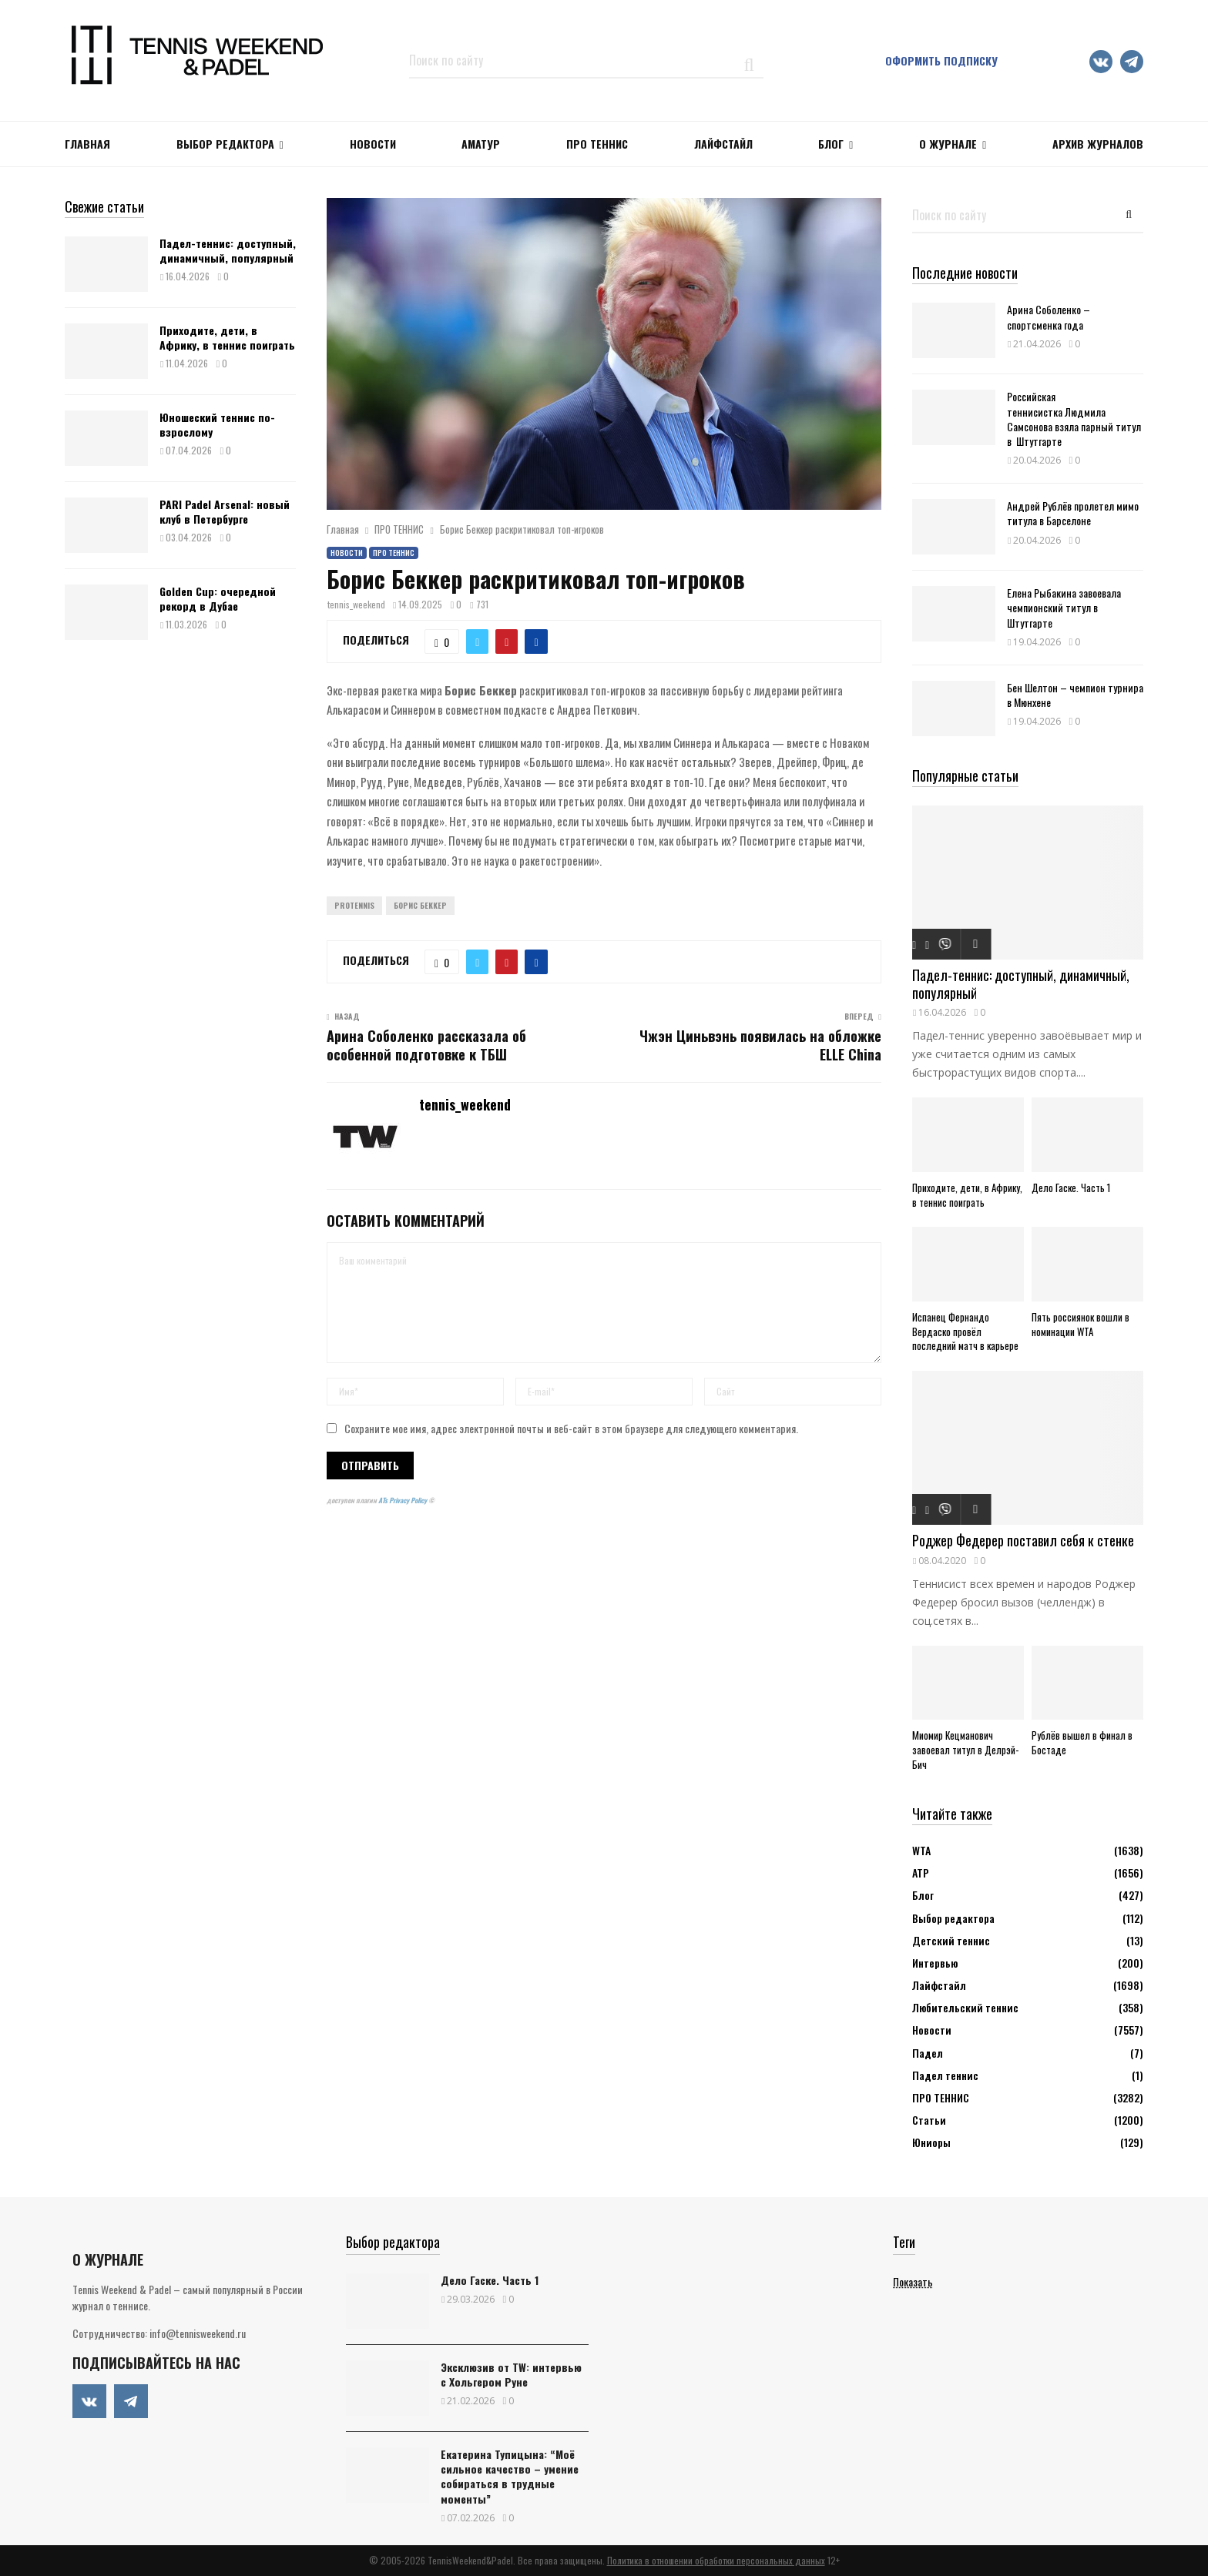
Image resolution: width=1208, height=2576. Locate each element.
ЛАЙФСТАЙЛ (723, 144)
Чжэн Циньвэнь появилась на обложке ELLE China (760, 1045)
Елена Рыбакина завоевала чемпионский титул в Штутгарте (1064, 607)
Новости (347, 552)
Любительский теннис (965, 2007)
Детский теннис (951, 1940)
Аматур (480, 144)
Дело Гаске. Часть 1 (1071, 1187)
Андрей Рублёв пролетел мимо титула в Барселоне (1073, 512)
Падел (927, 2053)
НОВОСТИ (373, 144)
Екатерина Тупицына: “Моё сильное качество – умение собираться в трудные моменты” (510, 2476)
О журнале (948, 144)
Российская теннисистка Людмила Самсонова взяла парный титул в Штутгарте (1074, 418)
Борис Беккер (420, 905)
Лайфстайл (939, 1985)
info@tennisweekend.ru (197, 2333)
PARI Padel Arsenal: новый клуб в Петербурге (224, 511)
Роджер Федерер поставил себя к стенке (1023, 1540)
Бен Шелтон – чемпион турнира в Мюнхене (1075, 694)
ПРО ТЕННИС (597, 144)
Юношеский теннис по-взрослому (217, 424)
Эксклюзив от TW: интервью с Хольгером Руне (511, 2374)
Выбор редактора (225, 144)
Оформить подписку (941, 60)
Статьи (929, 2120)
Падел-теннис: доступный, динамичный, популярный (227, 250)
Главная (87, 144)
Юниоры (931, 2142)
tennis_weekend (356, 604)
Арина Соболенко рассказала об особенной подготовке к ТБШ (426, 1045)
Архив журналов (1097, 144)
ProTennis (354, 905)
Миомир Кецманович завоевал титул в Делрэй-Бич (965, 1749)
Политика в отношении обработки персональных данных (716, 2560)
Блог (831, 144)
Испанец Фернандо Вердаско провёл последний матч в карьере (965, 1331)
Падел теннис (945, 2075)
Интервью (935, 1963)
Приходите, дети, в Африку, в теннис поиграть (227, 337)
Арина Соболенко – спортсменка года (1048, 316)
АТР (920, 1872)
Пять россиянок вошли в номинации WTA (1080, 1324)
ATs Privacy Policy (403, 1500)
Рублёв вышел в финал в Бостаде (1082, 1742)
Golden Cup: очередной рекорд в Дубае (217, 598)
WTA (921, 1850)
